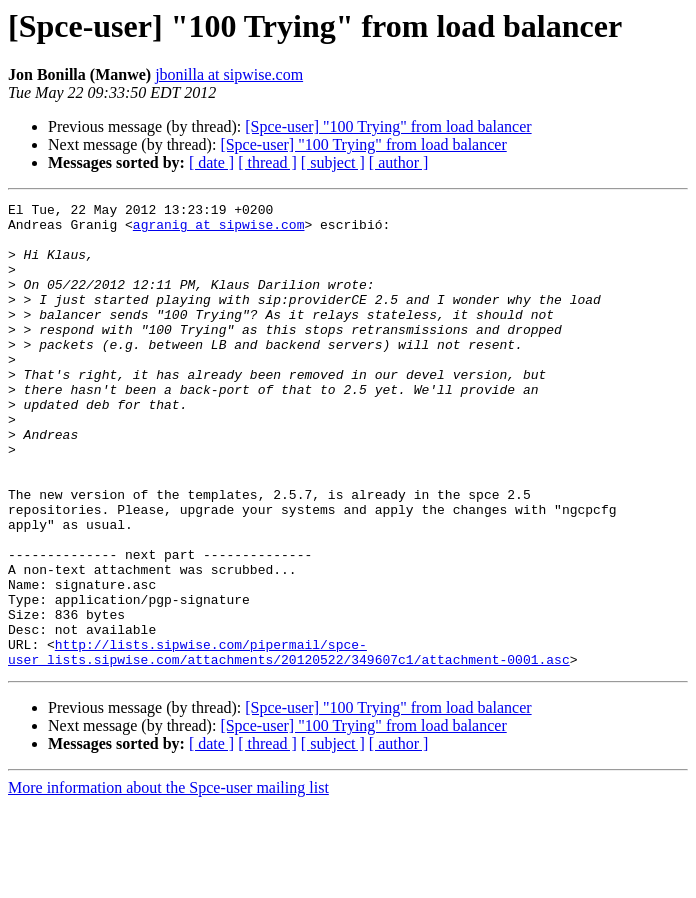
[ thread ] (267, 162)
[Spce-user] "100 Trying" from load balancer (388, 126)
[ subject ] (333, 162)
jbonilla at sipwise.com (229, 74)
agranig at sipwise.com (219, 230)
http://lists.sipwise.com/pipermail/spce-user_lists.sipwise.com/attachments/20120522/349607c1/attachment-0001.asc (289, 743)
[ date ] (211, 162)
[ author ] (399, 162)
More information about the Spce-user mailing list (168, 880)
